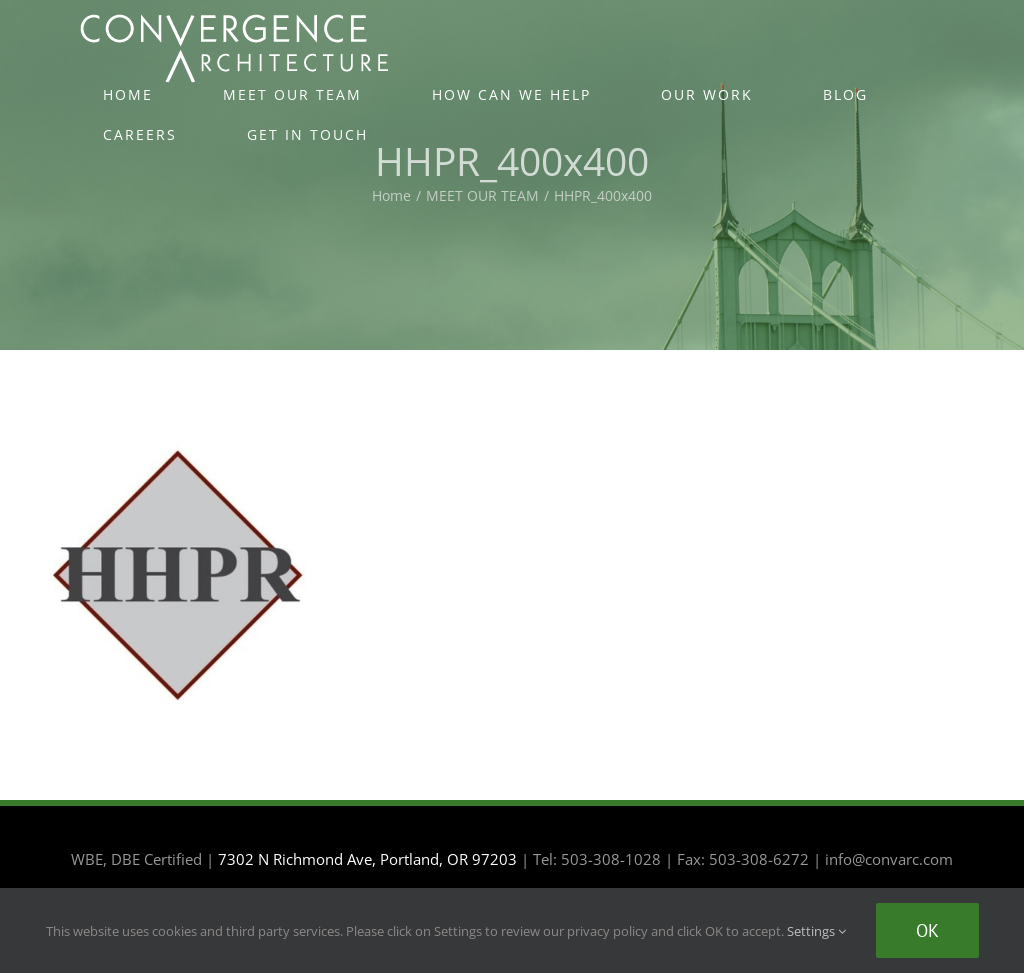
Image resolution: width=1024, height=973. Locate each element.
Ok (927, 930)
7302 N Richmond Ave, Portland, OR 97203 (367, 859)
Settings (816, 931)
